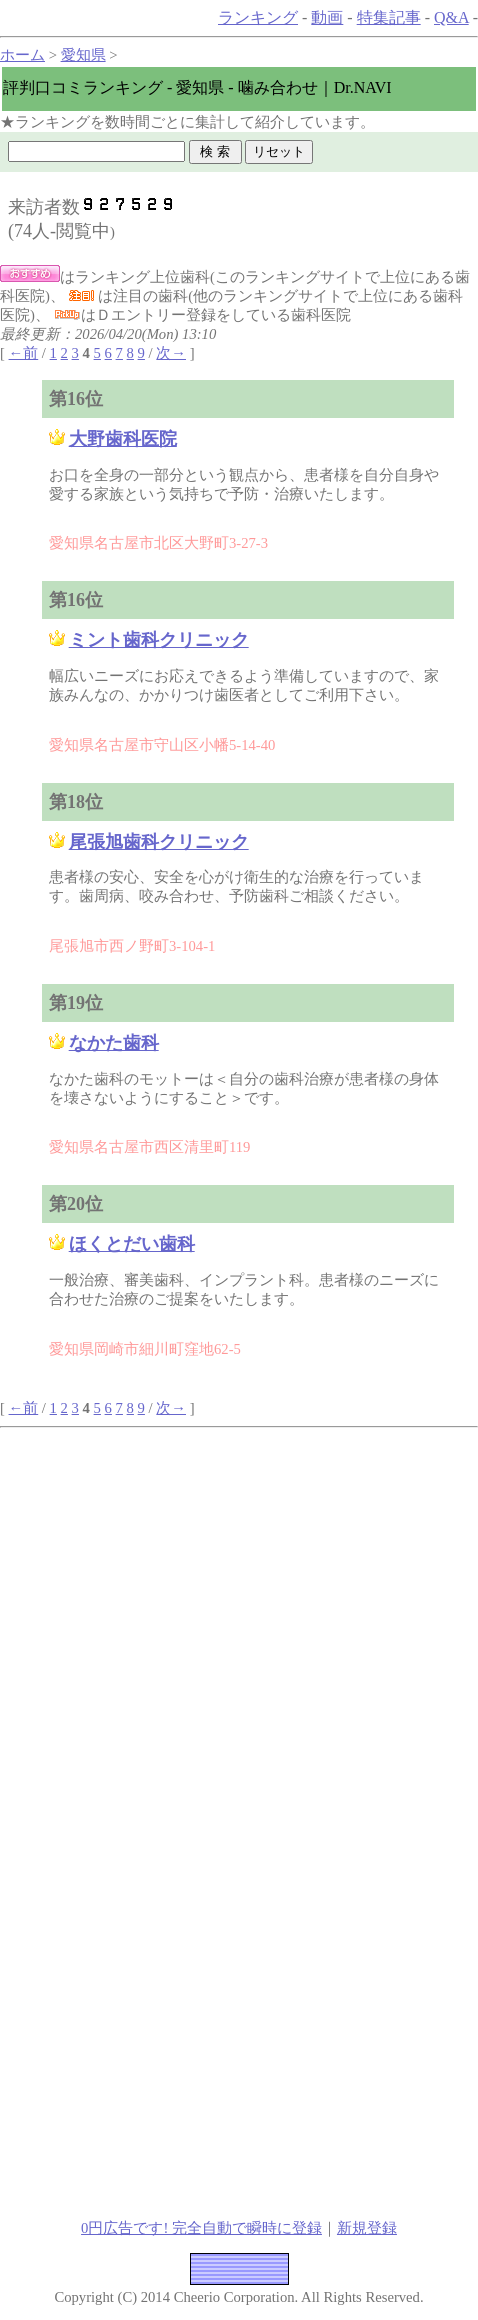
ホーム (22, 55)
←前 (24, 353)
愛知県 (83, 55)
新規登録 (367, 2228)
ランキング (258, 17)
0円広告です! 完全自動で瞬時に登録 (201, 2228)
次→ (171, 353)
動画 (327, 17)
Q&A (451, 17)
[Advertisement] (239, 1567)
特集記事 (389, 17)
